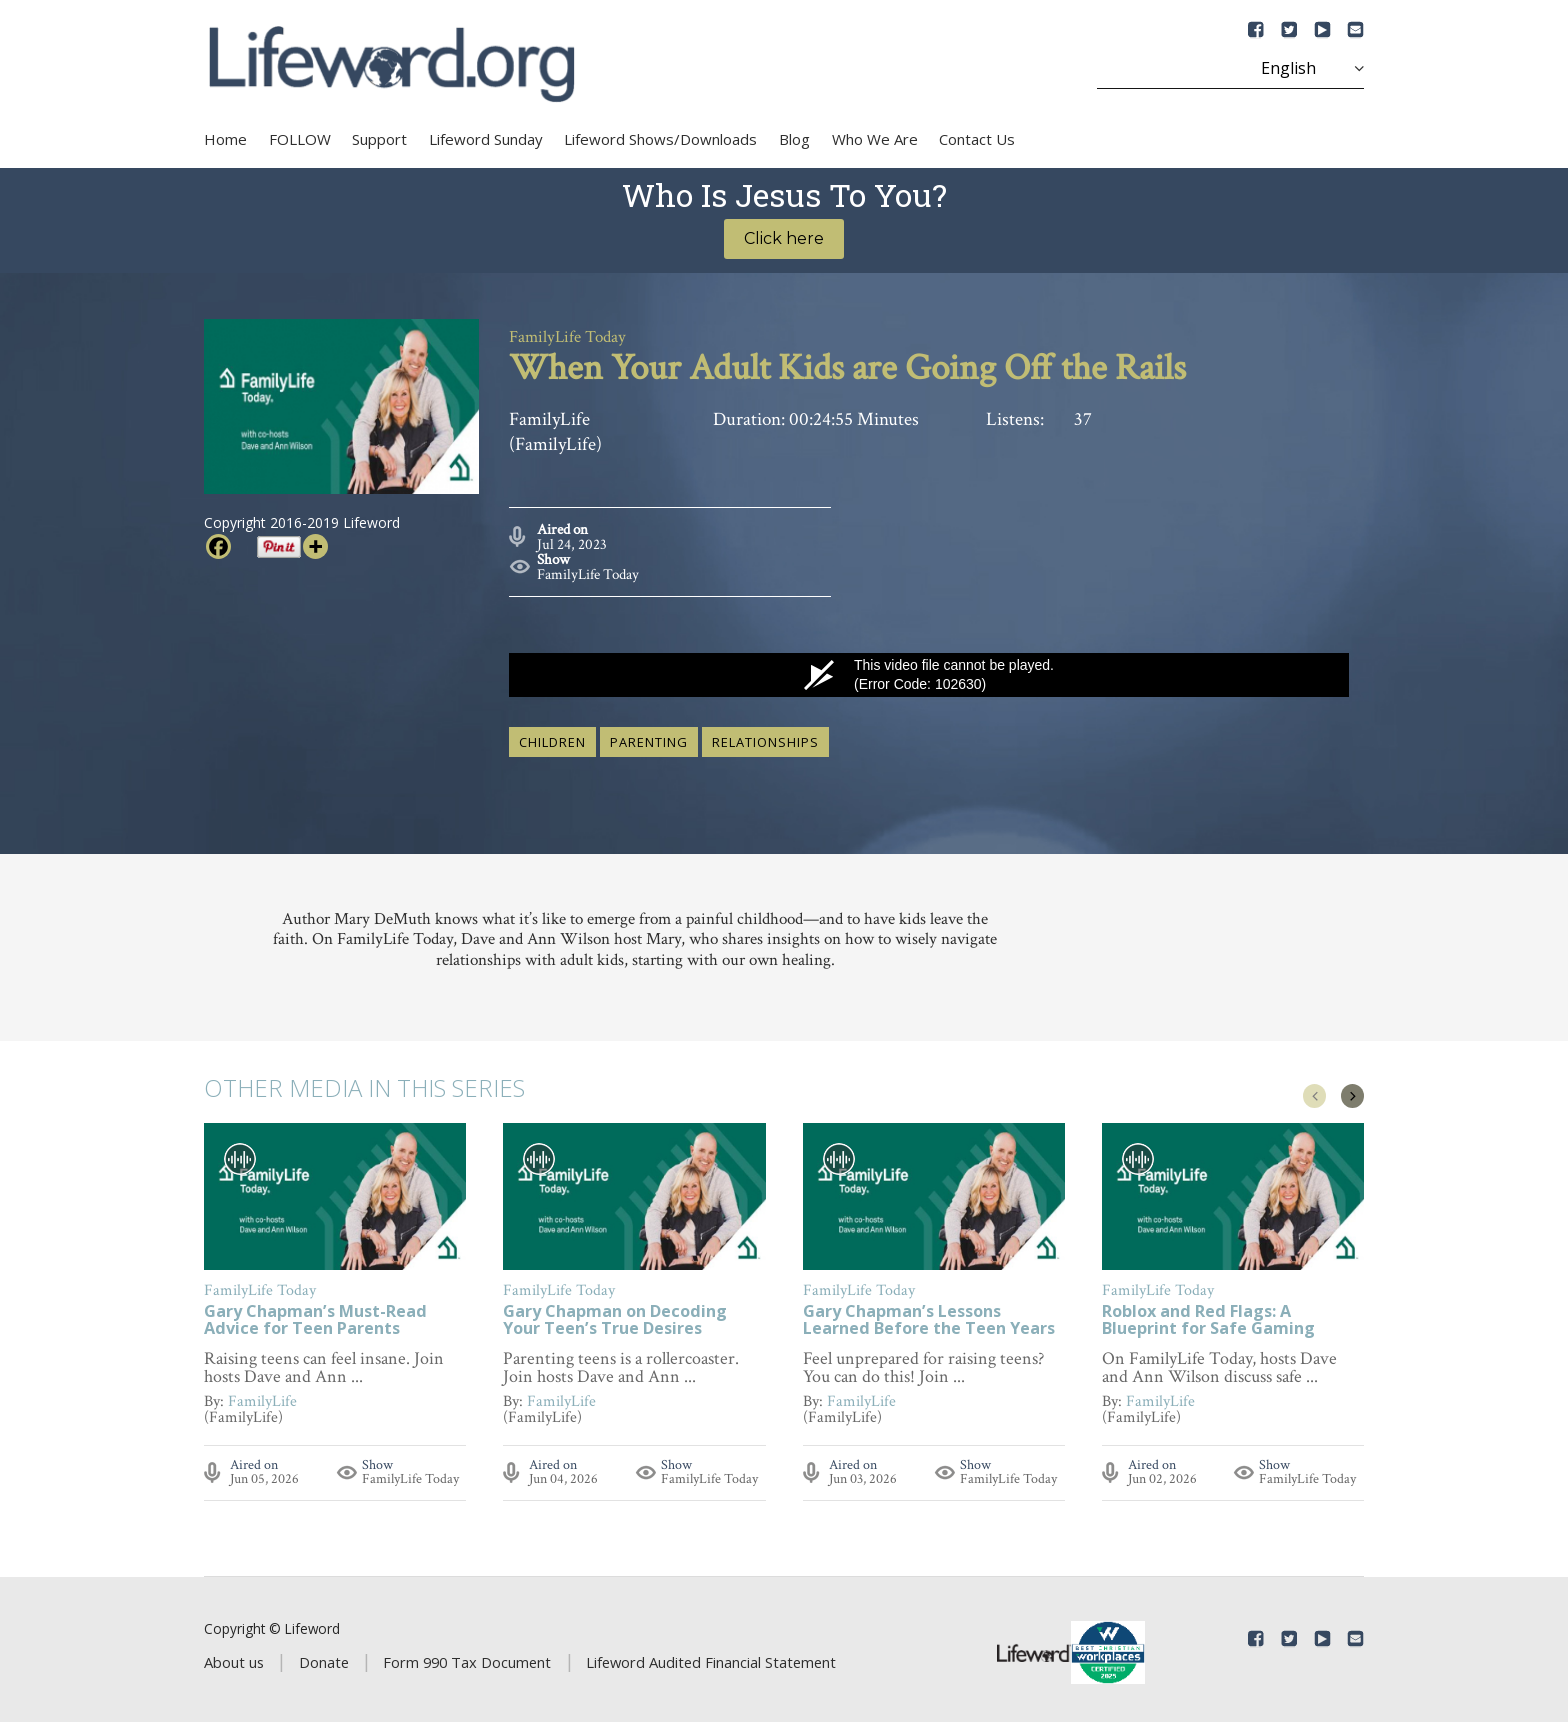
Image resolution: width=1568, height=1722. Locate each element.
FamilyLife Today (588, 568)
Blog (794, 139)
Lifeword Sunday (486, 139)
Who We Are (875, 139)
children (552, 736)
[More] (315, 546)
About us (234, 1657)
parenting (649, 736)
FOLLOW (300, 139)
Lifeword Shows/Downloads (660, 139)
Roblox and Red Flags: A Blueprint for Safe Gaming (1208, 1316)
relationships (765, 736)
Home (225, 139)
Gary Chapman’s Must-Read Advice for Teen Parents (315, 1316)
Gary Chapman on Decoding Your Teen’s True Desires (615, 1316)
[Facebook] (218, 546)
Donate (324, 1657)
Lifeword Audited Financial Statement (711, 1657)
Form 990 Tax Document (467, 1657)
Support (379, 139)
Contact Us (977, 139)
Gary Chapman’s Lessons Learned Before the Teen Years (929, 1316)
